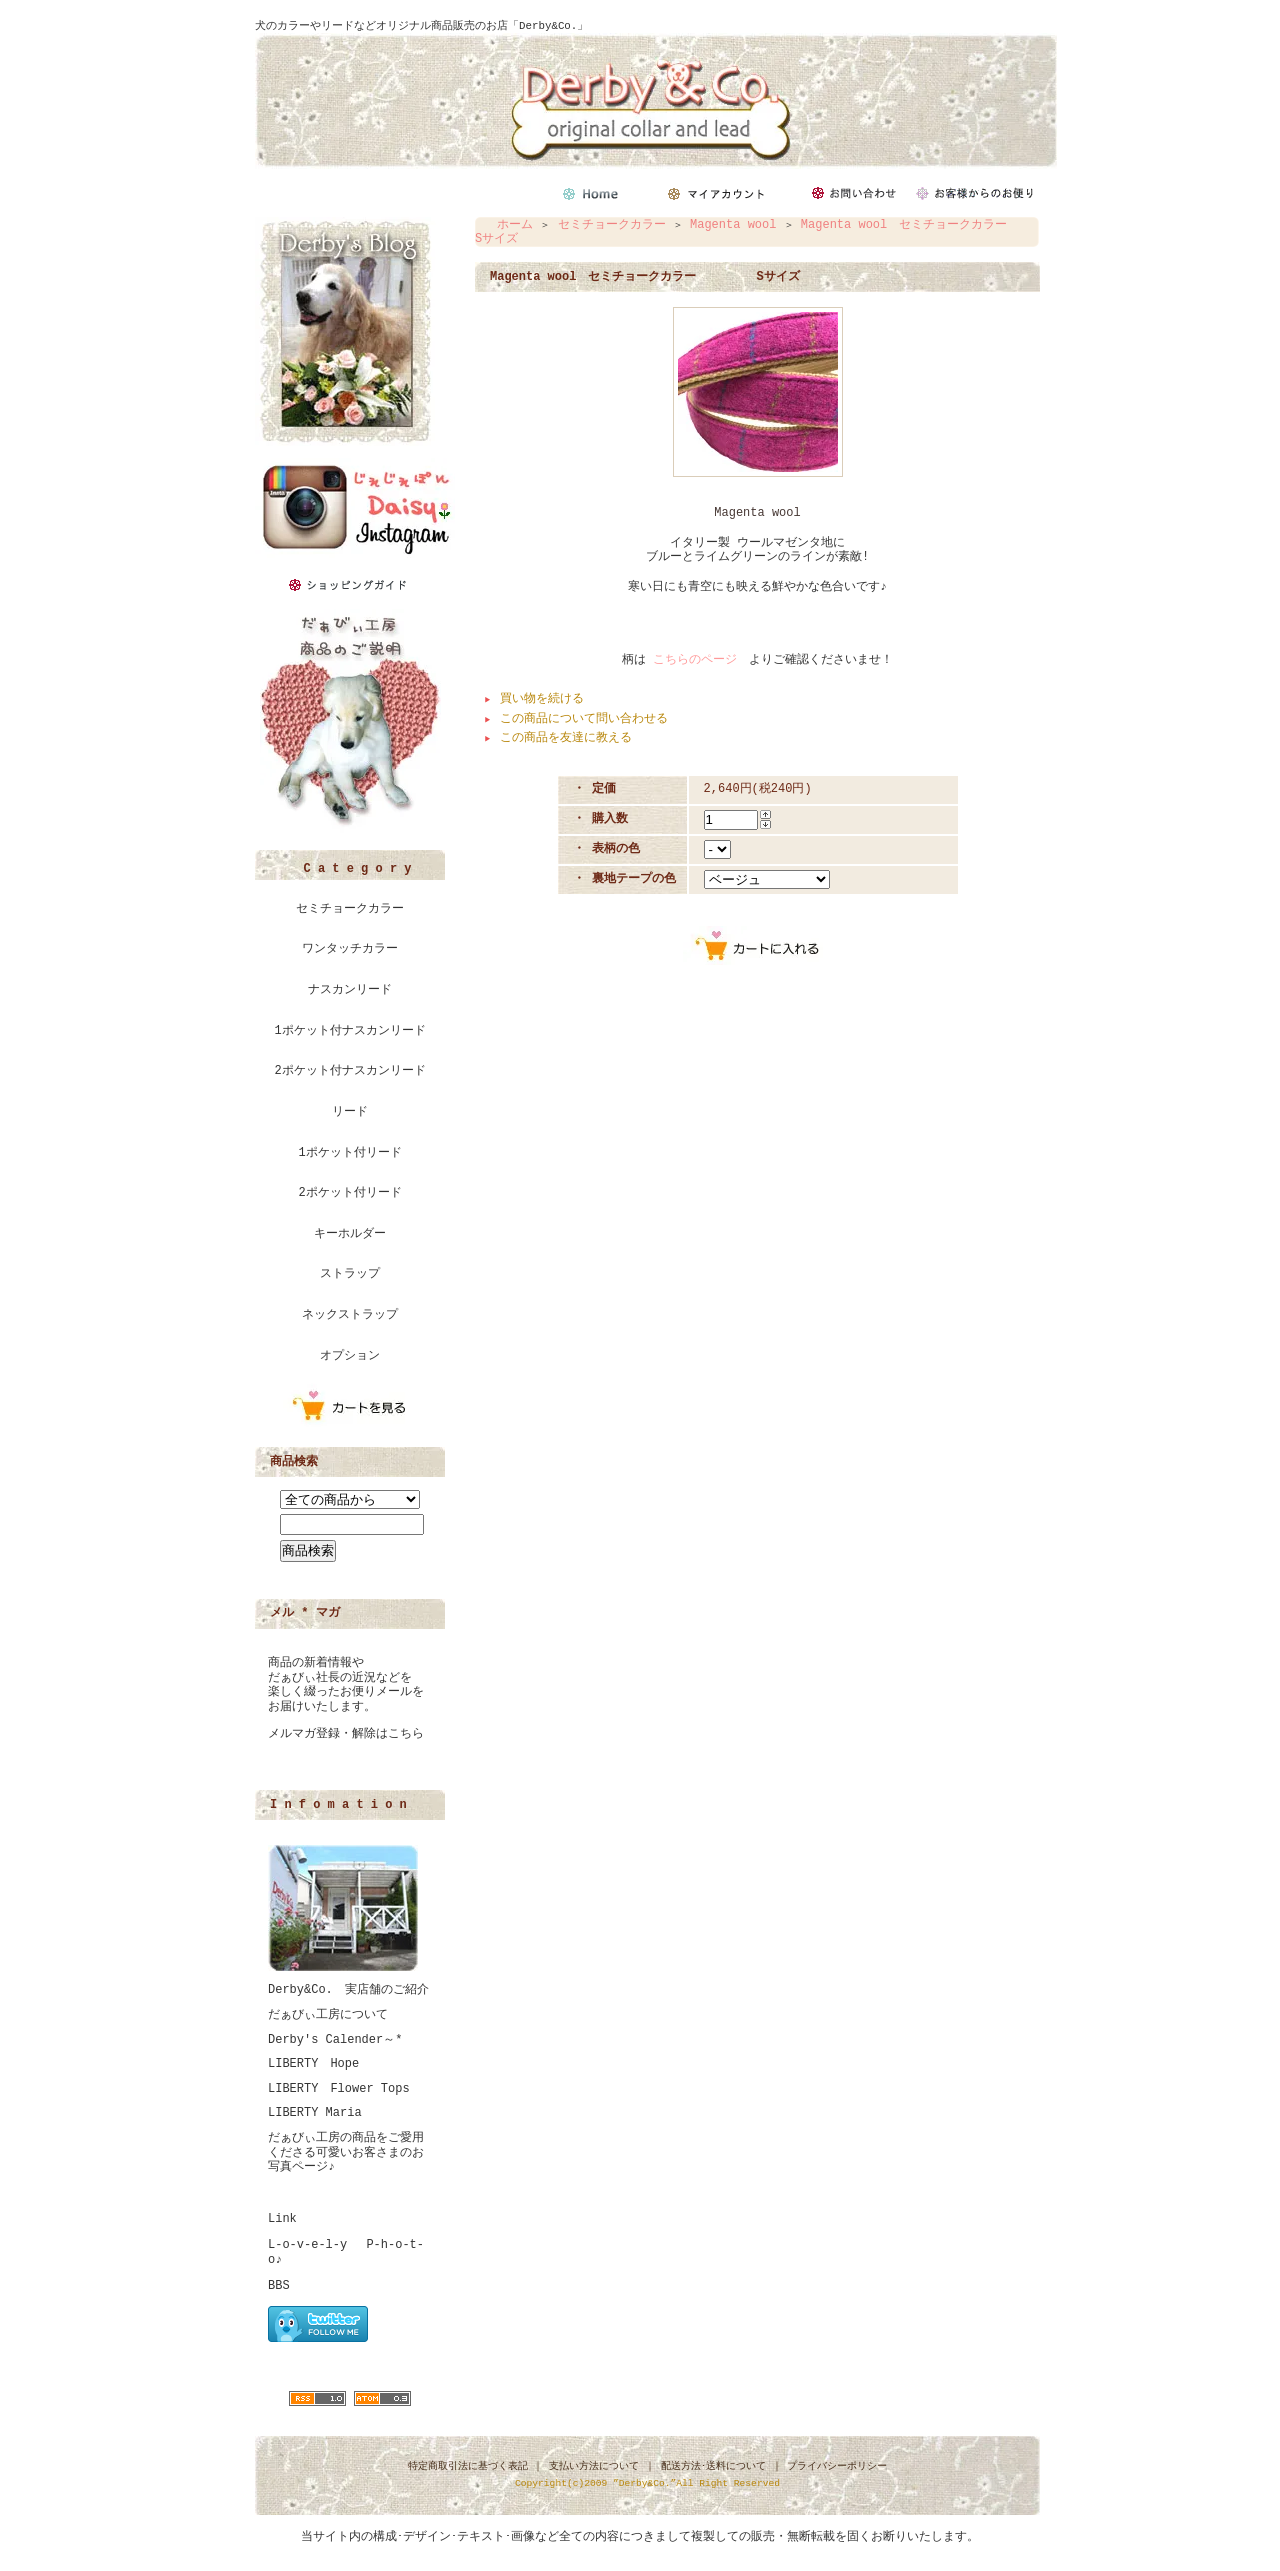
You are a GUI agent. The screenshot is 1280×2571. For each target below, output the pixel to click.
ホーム (515, 225)
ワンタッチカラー (350, 949)
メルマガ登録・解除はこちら (346, 1734)
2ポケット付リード (349, 1193)
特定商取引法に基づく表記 (468, 2466)
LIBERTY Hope (313, 2064)
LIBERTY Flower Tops (339, 2089)
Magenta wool (733, 225)
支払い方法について (594, 2466)
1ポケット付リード (349, 1153)
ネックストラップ (350, 1315)
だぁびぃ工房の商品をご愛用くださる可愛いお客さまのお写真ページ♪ (346, 2152)
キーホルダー (350, 1234)
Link (282, 2219)
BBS (279, 2286)
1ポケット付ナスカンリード (349, 1031)
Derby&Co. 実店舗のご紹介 (348, 1990)
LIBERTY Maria (315, 2113)
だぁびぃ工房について (328, 2015)
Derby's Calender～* (335, 2040)
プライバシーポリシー (837, 2466)
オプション (350, 1356)
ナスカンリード (350, 990)
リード (350, 1112)
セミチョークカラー (350, 909)
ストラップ (350, 1274)
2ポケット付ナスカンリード (349, 1071)
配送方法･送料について (713, 2466)
